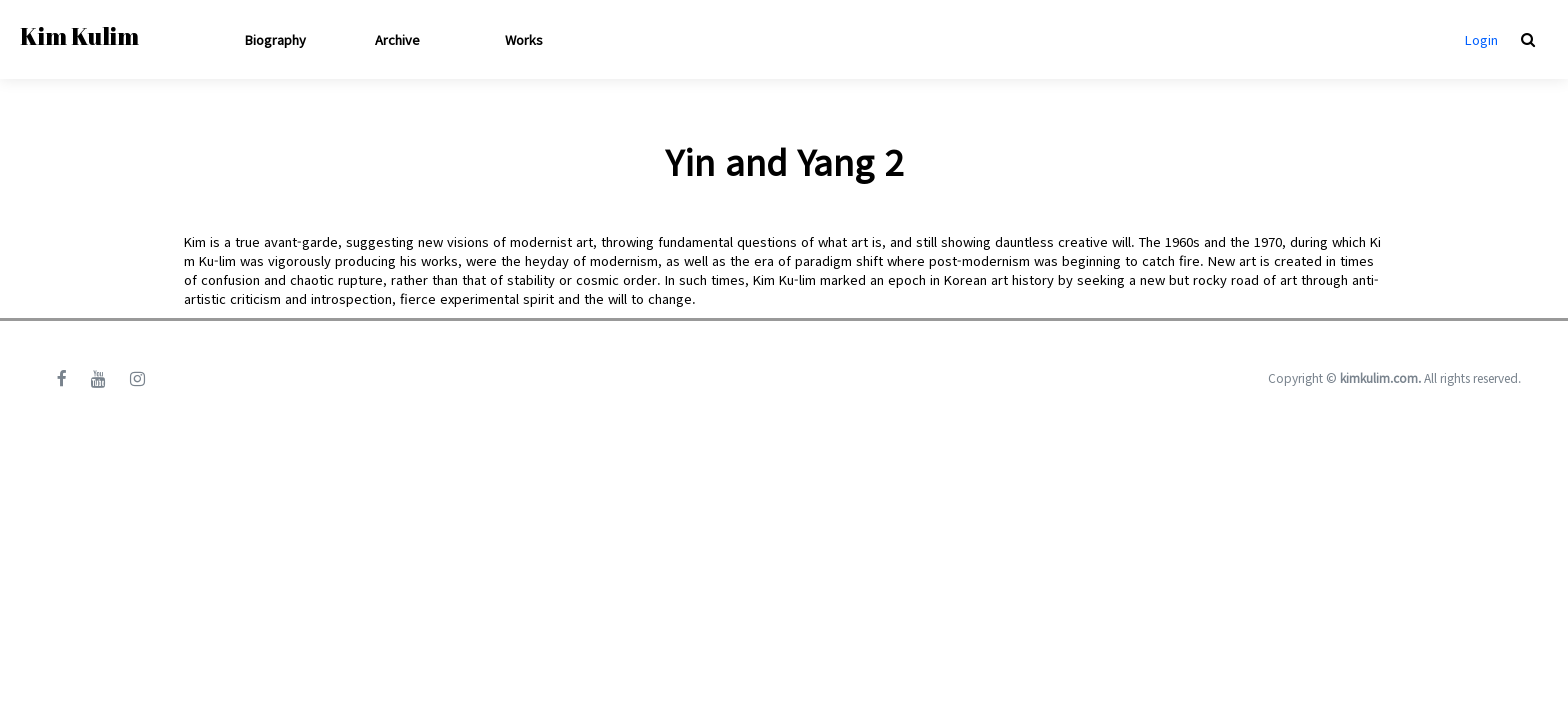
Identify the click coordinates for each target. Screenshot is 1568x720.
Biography (275, 39)
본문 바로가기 (0, 0)
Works (524, 39)
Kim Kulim (79, 36)
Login (1481, 39)
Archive (397, 39)
